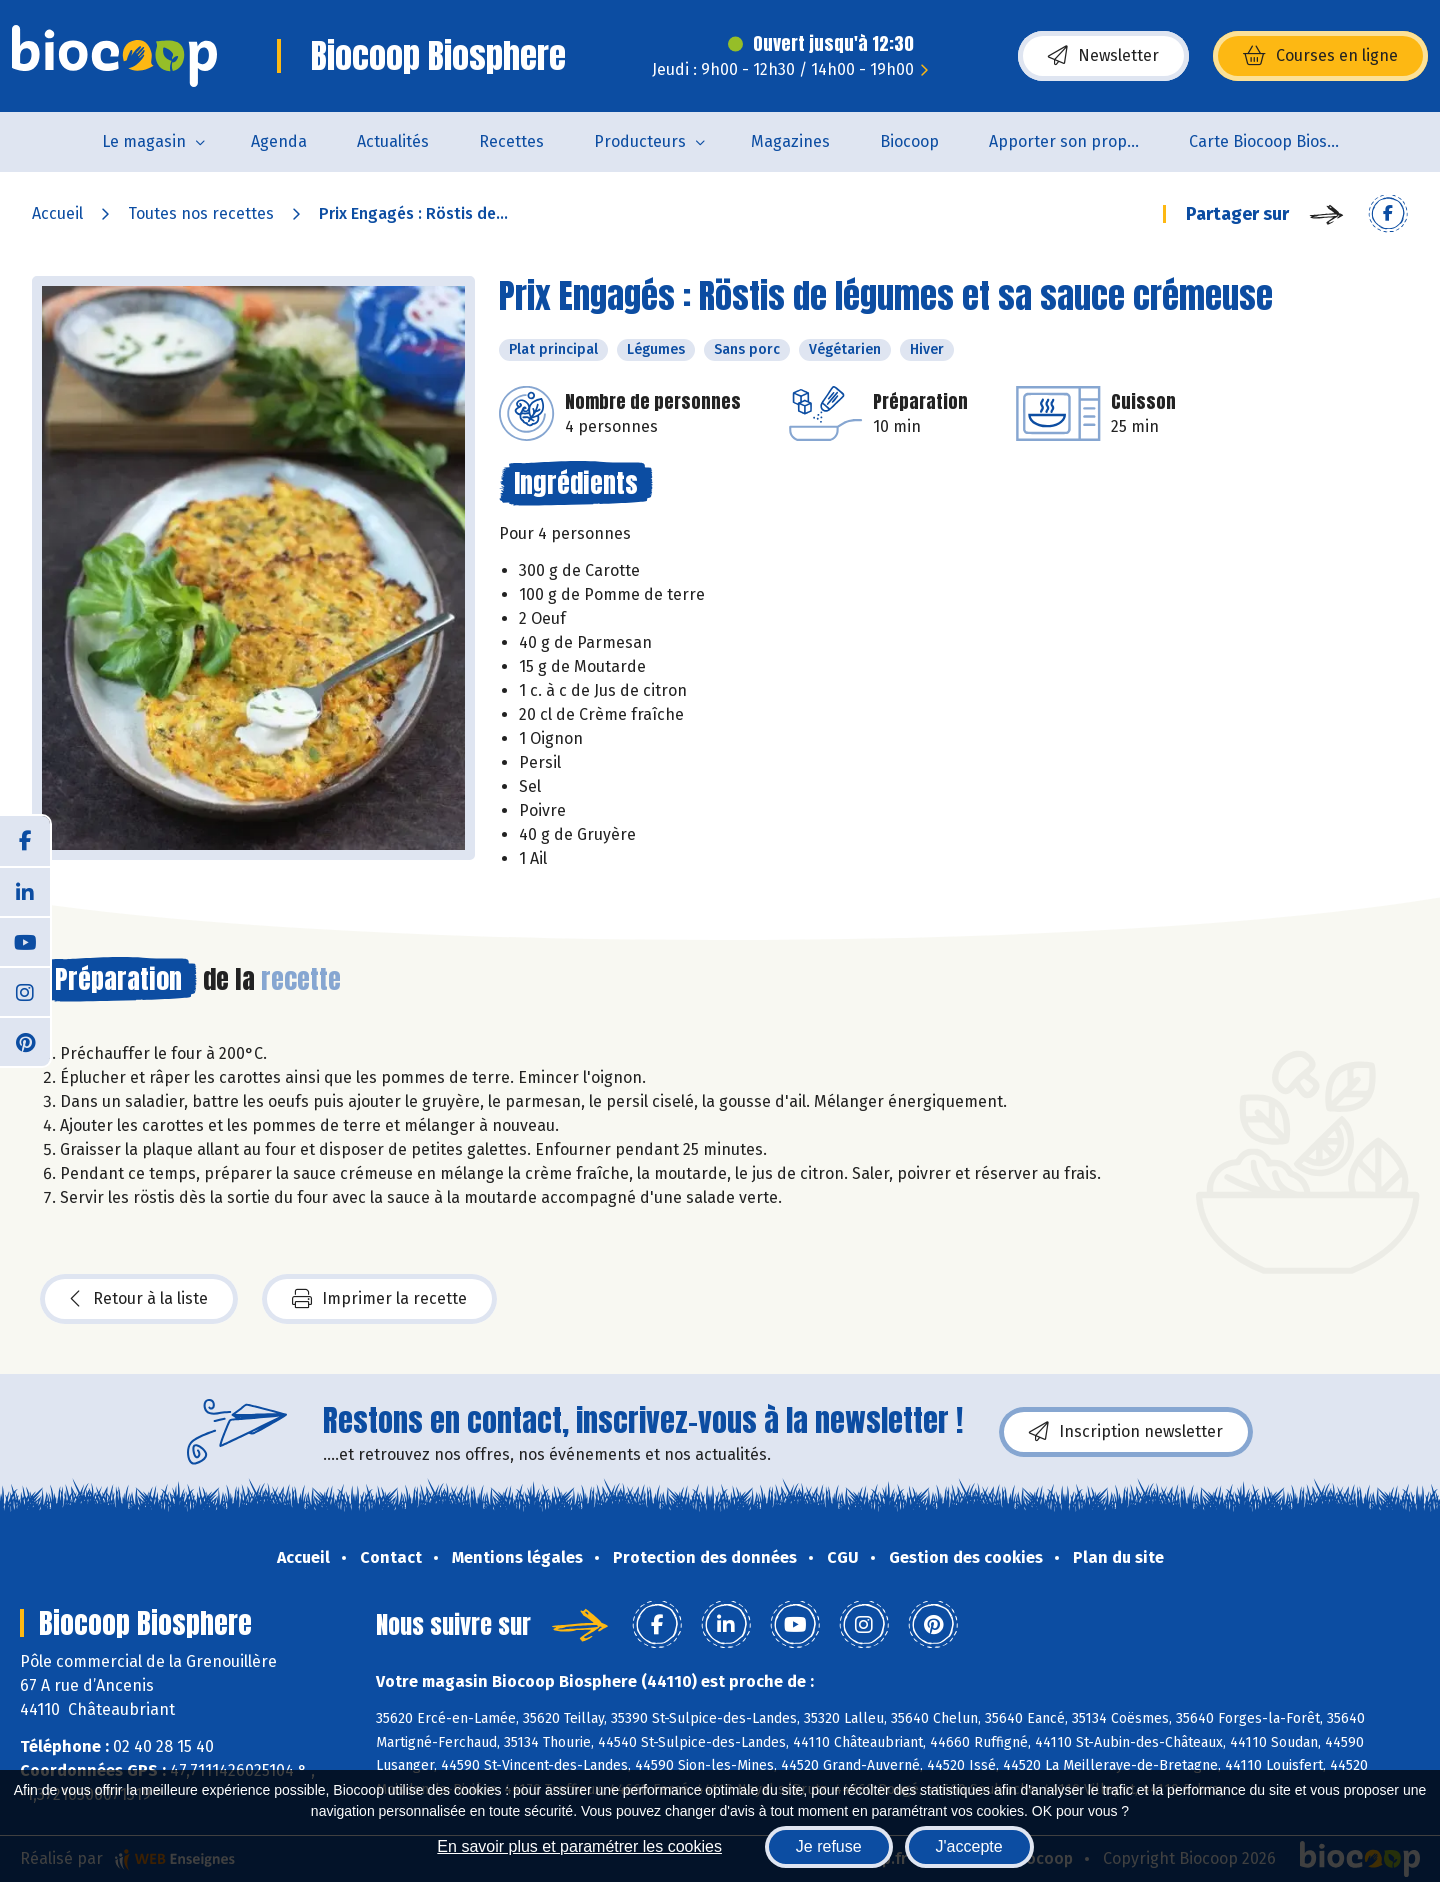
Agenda (279, 141)
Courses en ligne (1320, 56)
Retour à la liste (139, 1299)
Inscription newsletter (1126, 1432)
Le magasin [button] (144, 141)
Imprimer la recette (379, 1299)
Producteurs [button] (640, 141)
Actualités (393, 141)
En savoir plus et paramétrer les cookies (579, 1846)
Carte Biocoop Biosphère (1276, 141)
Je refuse (829, 1846)
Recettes (511, 141)
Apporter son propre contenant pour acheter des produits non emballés (1076, 141)
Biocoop (909, 141)
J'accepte (969, 1846)
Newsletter (1103, 56)
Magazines (790, 141)
